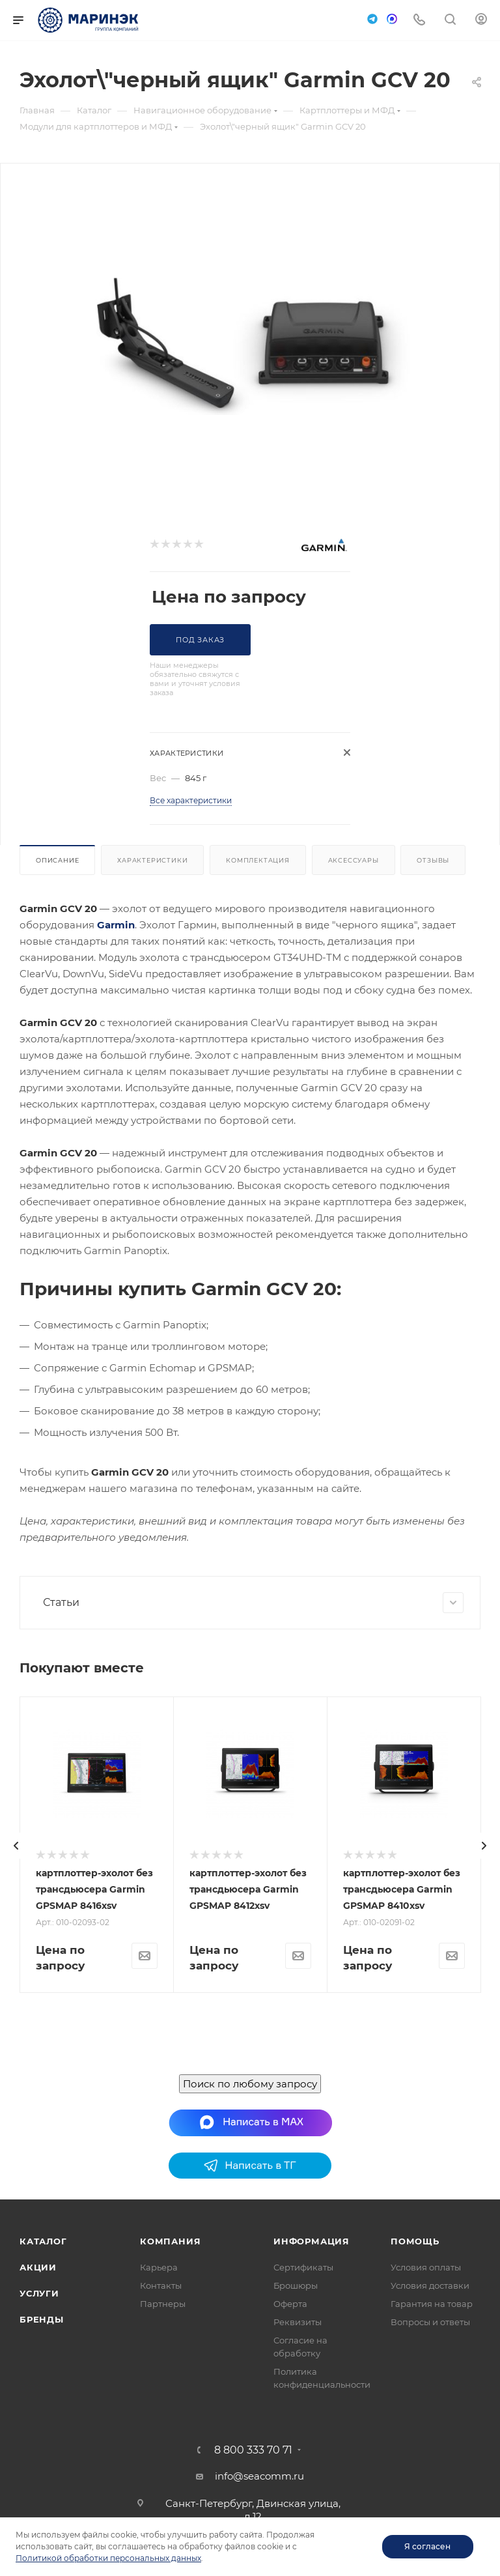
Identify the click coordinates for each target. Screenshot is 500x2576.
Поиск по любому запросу (250, 2346)
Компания (170, 2503)
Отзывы (433, 860)
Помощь (415, 2503)
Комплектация (258, 860)
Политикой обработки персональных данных (108, 2558)
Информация (311, 2503)
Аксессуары (353, 860)
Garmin (116, 925)
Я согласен (427, 2546)
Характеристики (152, 860)
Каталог (43, 2503)
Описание (57, 860)
